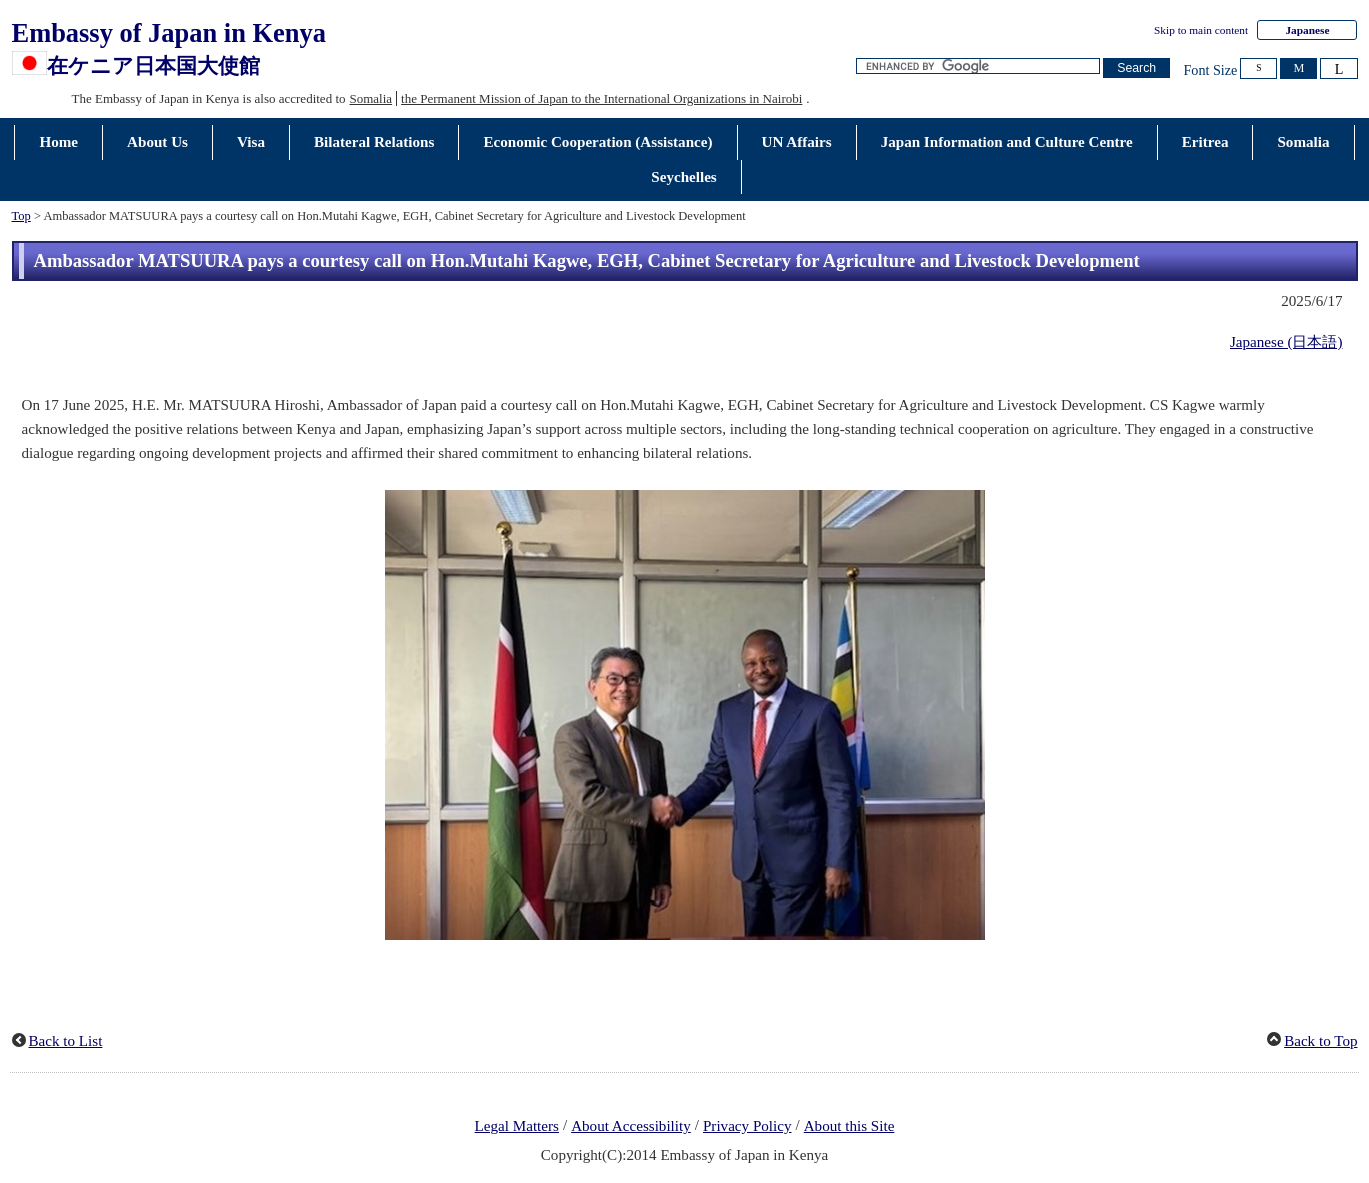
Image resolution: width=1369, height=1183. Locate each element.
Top (21, 216)
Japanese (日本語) (1286, 342)
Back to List (66, 1041)
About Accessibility (631, 1126)
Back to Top (1320, 1041)
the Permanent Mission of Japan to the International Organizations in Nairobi (601, 98)
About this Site (849, 1126)
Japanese (1307, 30)
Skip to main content (1201, 30)
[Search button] (1137, 68)
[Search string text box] (978, 66)
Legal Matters (517, 1126)
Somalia (371, 98)
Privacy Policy (747, 1126)
